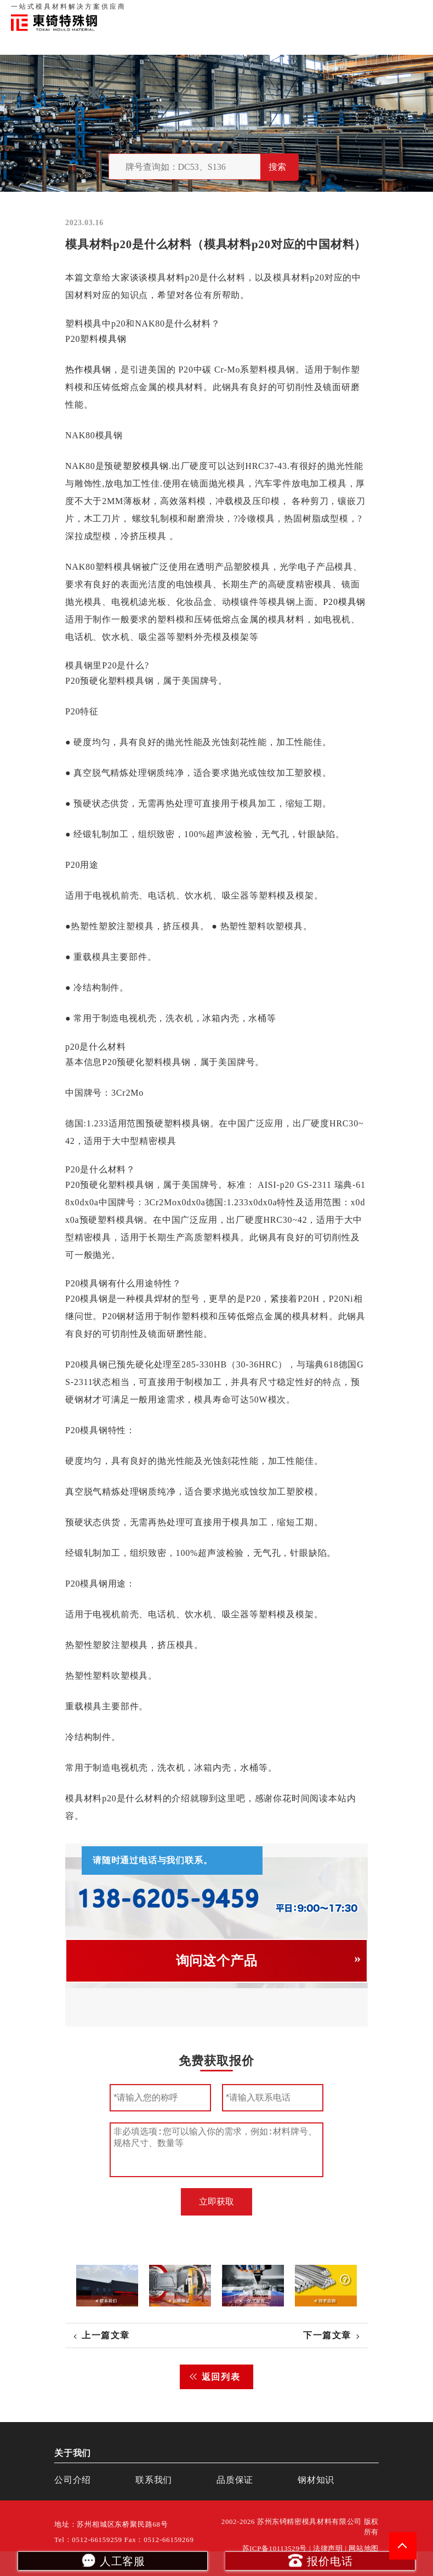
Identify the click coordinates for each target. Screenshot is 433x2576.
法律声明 (328, 2548)
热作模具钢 (88, 369)
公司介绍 (72, 2480)
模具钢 (112, 339)
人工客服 (112, 2560)
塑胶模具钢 (146, 466)
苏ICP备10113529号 (274, 2548)
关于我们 (267, 11)
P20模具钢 (344, 601)
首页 (240, 11)
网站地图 (364, 2548)
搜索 (277, 166)
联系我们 (335, 11)
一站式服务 (373, 11)
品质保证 (301, 11)
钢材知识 (410, 11)
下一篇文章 (327, 2335)
